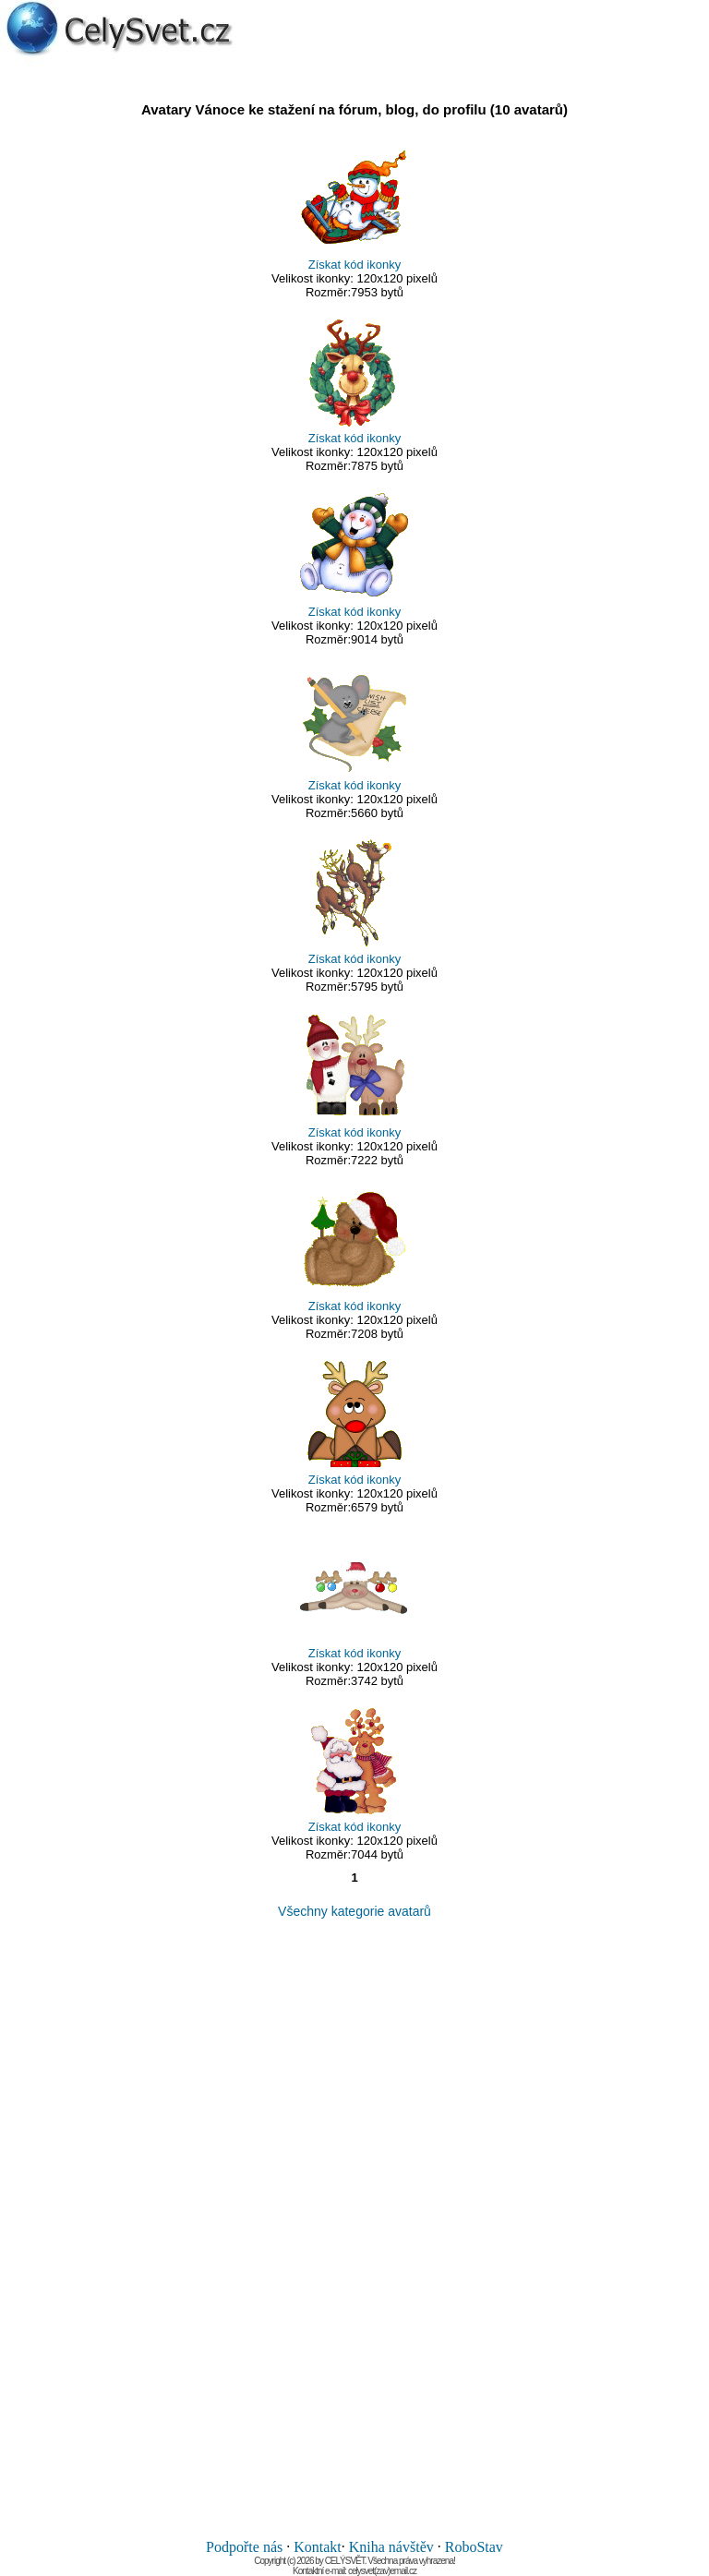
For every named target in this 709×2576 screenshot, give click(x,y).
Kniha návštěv (391, 2547)
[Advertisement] (354, 2229)
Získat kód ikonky (354, 264)
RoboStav (474, 2547)
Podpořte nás (244, 2547)
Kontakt (318, 2547)
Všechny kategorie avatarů (354, 1911)
